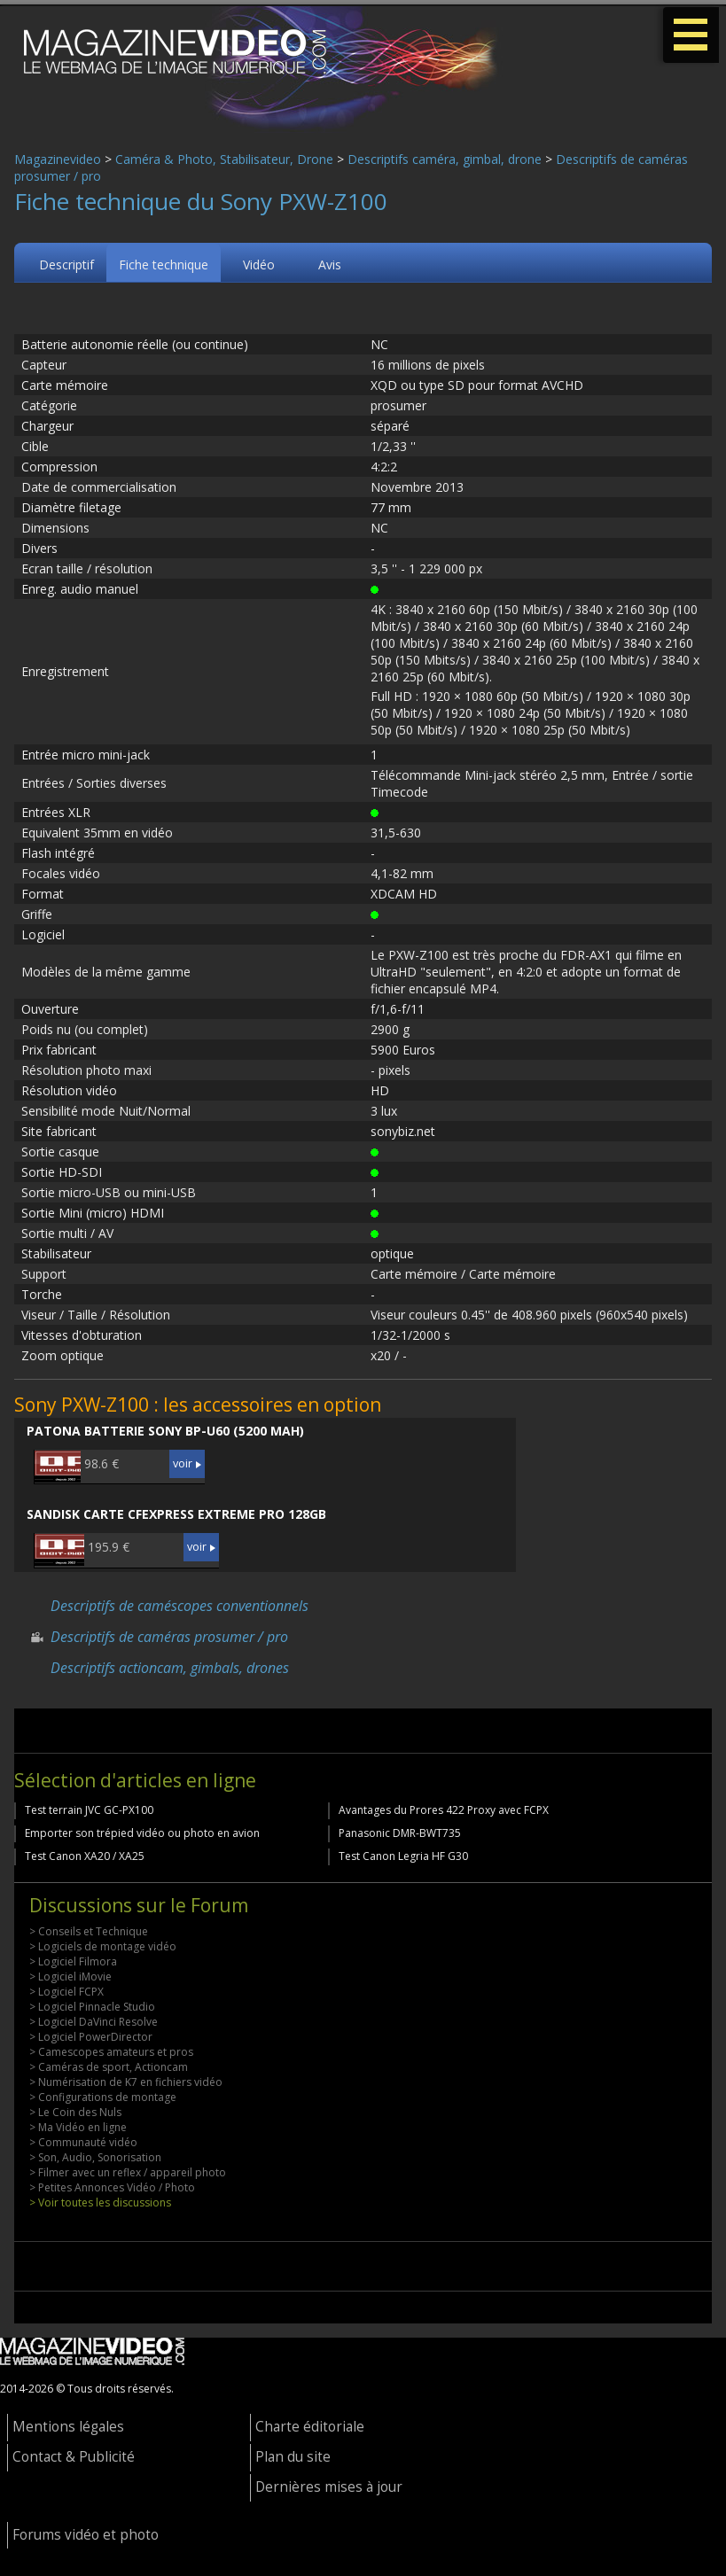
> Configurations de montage (102, 2097)
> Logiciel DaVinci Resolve (93, 2021)
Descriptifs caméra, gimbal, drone (444, 159)
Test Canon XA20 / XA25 (84, 1856)
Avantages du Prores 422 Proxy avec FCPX (444, 1809)
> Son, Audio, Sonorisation (95, 2157)
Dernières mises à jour (328, 2487)
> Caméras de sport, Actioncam (108, 2066)
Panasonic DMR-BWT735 (400, 1833)
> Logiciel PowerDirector (90, 2036)
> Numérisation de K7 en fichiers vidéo (125, 2082)
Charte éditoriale (309, 2426)
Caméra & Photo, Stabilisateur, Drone (224, 159)
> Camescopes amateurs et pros (111, 2051)
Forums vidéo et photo (85, 2534)
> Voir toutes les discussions (100, 2202)
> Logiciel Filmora (73, 1961)
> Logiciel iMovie (70, 1976)
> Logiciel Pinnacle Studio (92, 2006)
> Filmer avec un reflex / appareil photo (127, 2172)
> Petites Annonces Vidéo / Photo (112, 2187)
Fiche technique (163, 264)
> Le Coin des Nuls (75, 2112)
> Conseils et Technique (88, 1931)
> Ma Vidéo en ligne (78, 2127)
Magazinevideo (57, 159)
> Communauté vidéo (83, 2142)
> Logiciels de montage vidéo (102, 1946)
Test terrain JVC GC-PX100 (89, 1809)
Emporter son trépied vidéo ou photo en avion (142, 1833)
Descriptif (66, 264)
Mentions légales (68, 2426)
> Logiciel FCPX (66, 1991)
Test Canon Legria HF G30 (403, 1856)
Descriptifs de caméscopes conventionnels (179, 1605)
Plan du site (293, 2457)
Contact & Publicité (73, 2457)
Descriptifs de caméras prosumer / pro (169, 1636)
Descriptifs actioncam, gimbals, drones (170, 1667)
